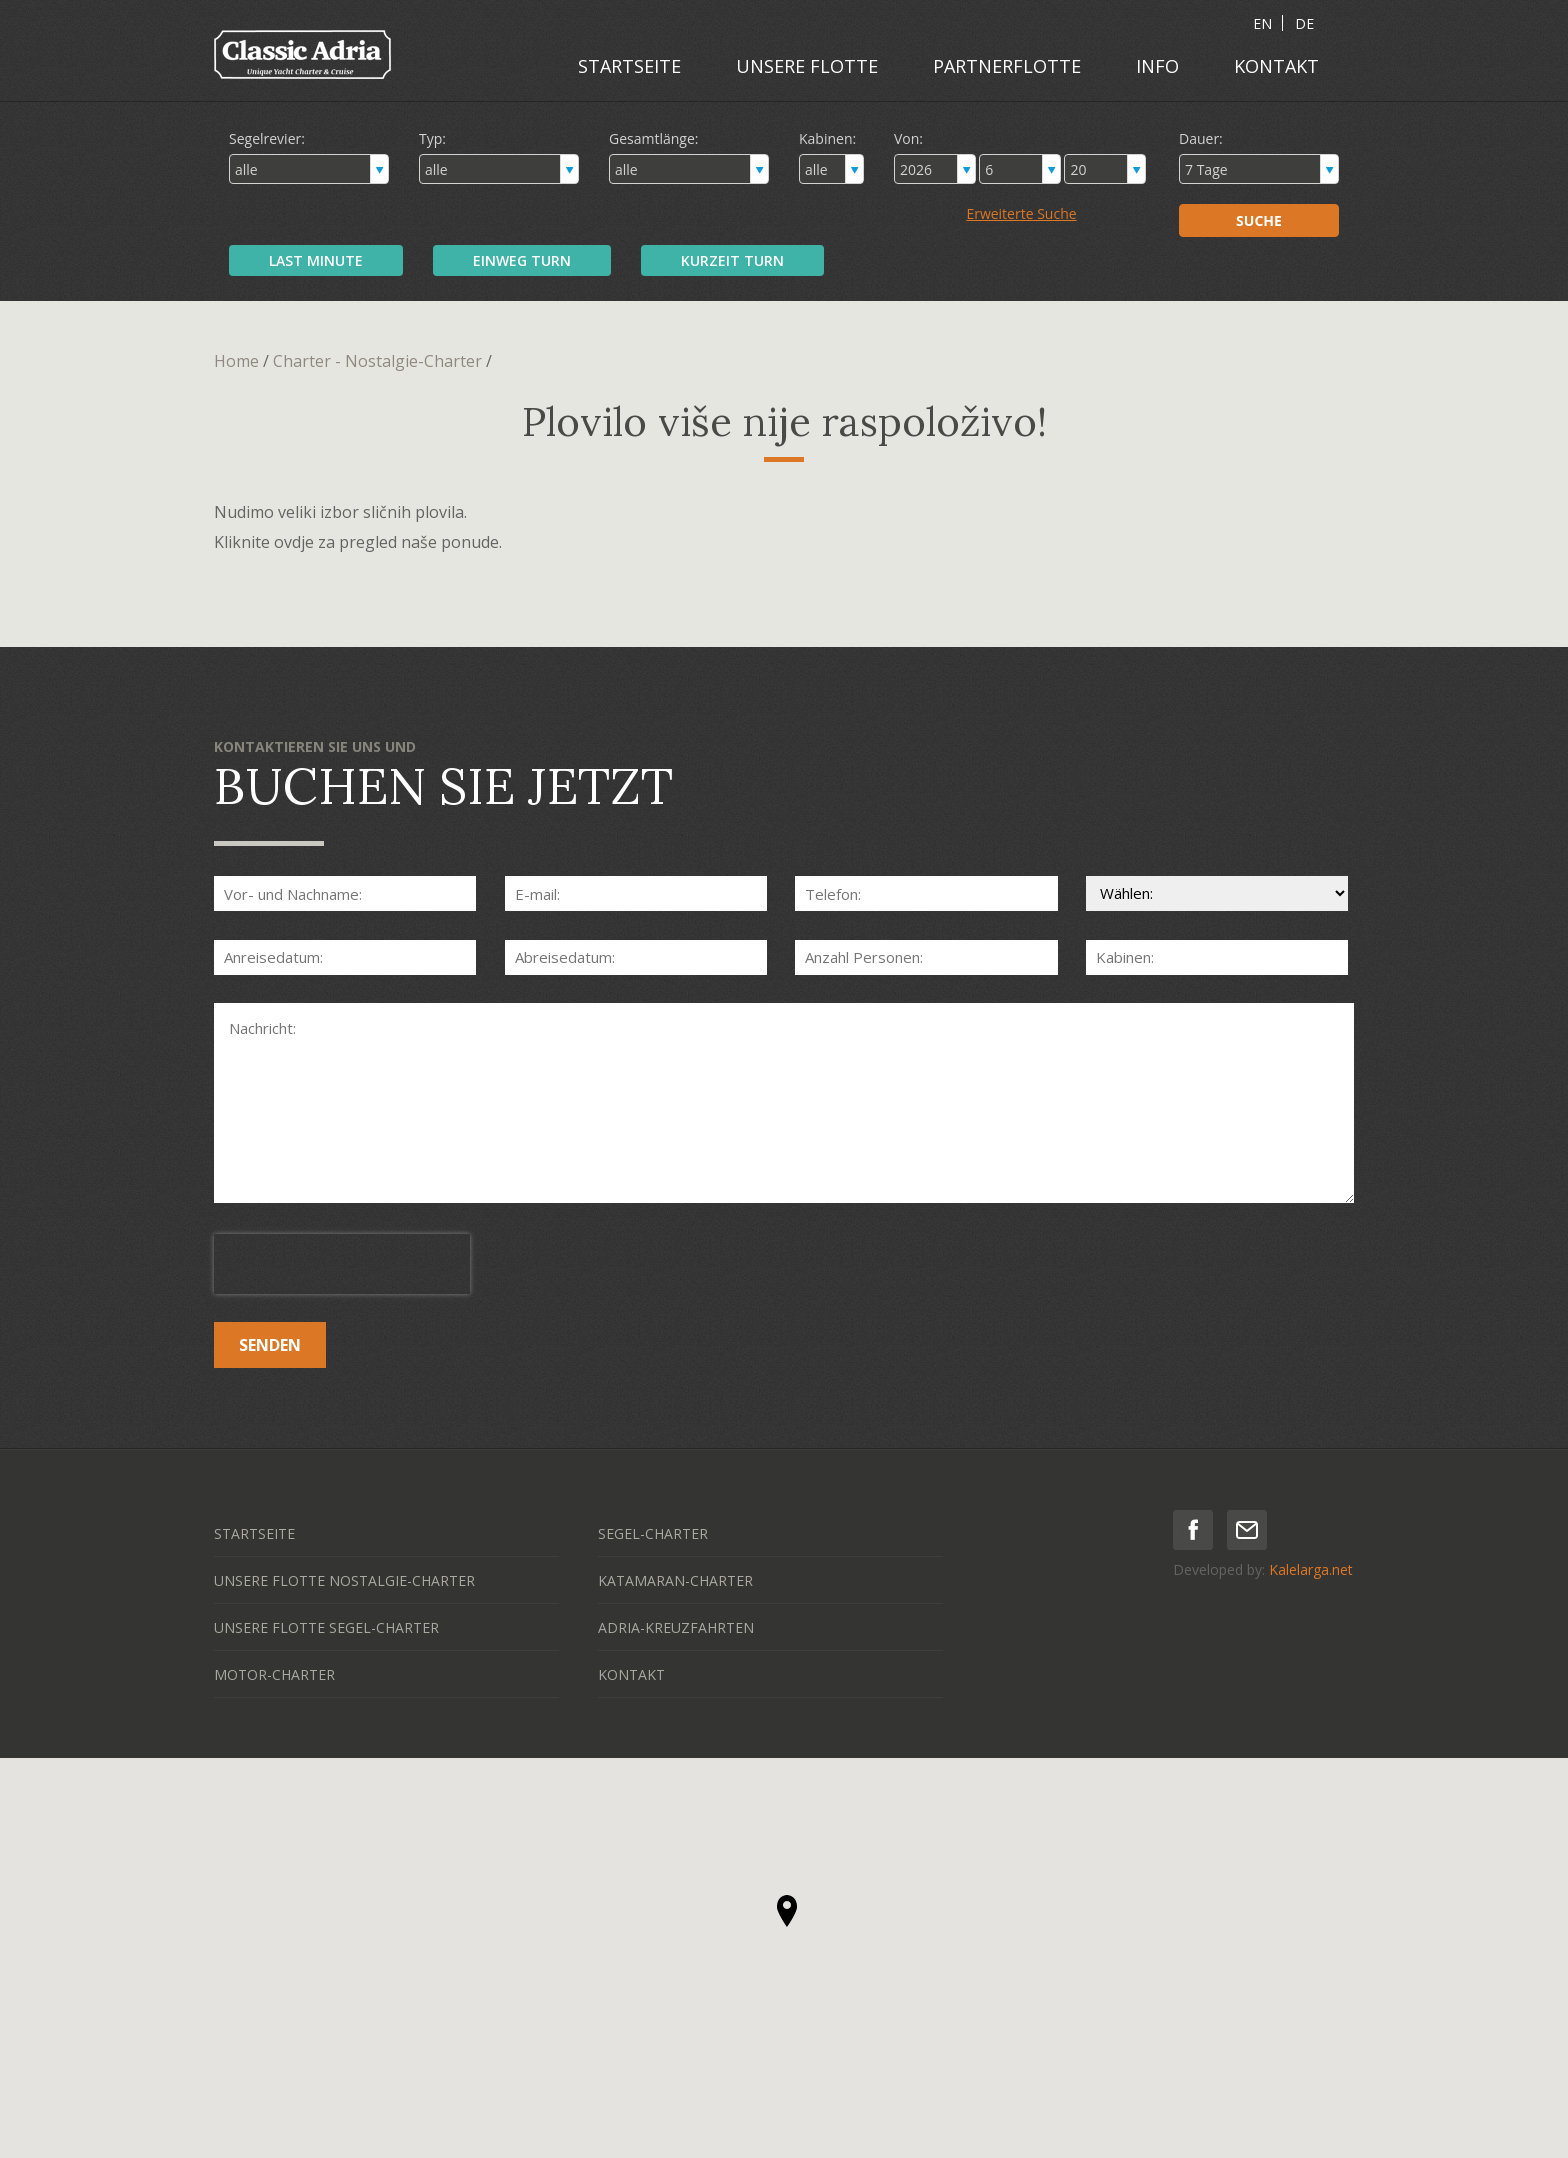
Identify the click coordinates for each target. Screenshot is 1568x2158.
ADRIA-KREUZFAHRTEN (676, 1627)
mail (1247, 1530)
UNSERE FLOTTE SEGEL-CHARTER (326, 1627)
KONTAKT (1276, 66)
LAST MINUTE (316, 260)
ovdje (294, 542)
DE (1304, 23)
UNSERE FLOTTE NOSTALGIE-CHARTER (344, 1580)
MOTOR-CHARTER (274, 1674)
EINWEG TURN (522, 260)
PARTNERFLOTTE (1007, 66)
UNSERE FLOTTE (807, 66)
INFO (1157, 66)
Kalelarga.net (1311, 1569)
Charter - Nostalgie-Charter (377, 361)
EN (1262, 23)
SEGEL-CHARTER (653, 1533)
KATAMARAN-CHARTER (675, 1580)
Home (236, 361)
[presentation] (342, 1264)
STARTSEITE (629, 66)
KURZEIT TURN (732, 260)
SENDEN (270, 1345)
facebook (1193, 1530)
